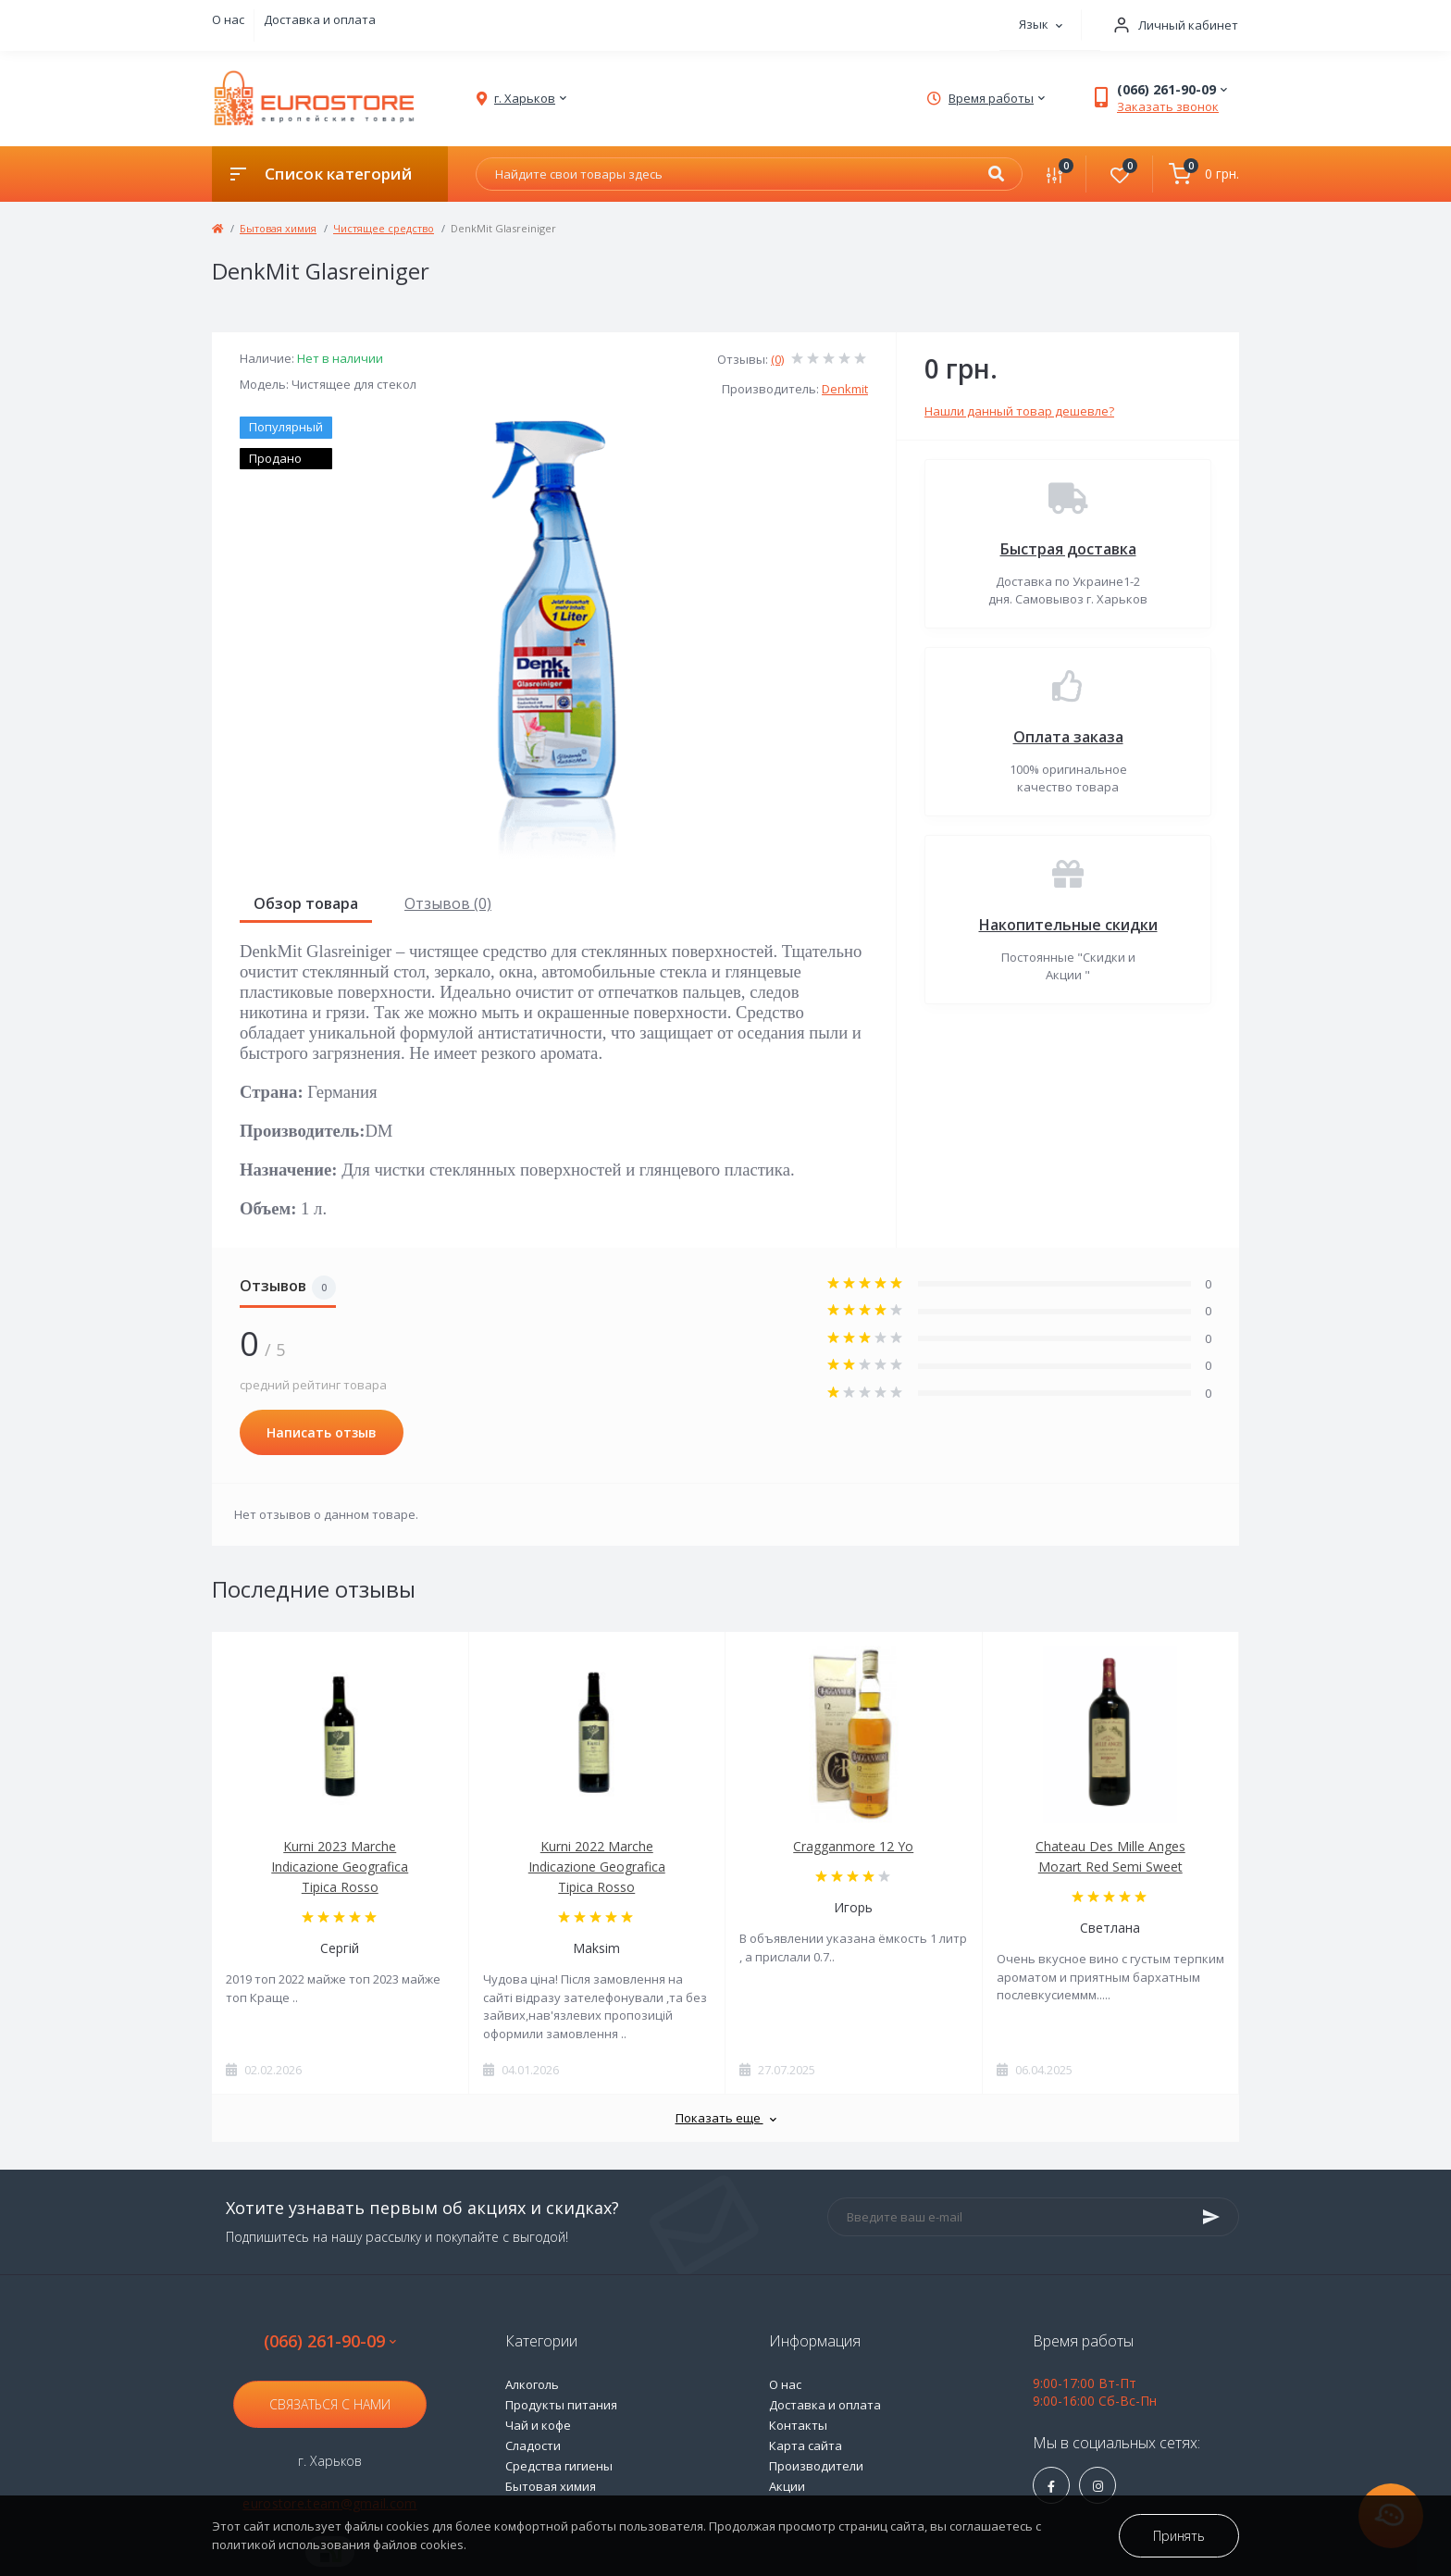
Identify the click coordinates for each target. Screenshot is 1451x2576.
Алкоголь (532, 2384)
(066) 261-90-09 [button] (330, 2341)
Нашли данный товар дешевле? (1019, 411)
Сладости (533, 2445)
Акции (787, 2486)
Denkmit (845, 388)
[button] (1169, 25)
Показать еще (726, 2117)
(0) (777, 359)
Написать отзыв (322, 1432)
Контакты (798, 2425)
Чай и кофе (538, 2425)
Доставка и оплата (320, 19)
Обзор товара (306, 903)
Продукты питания (561, 2404)
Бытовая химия (278, 228)
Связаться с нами (330, 2404)
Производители (816, 2466)
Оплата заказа (1068, 737)
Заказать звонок (1168, 106)
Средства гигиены (559, 2466)
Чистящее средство (383, 228)
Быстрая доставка (1068, 549)
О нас (228, 19)
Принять (1179, 2536)
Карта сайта (805, 2445)
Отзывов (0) (447, 903)
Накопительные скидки (1068, 925)
